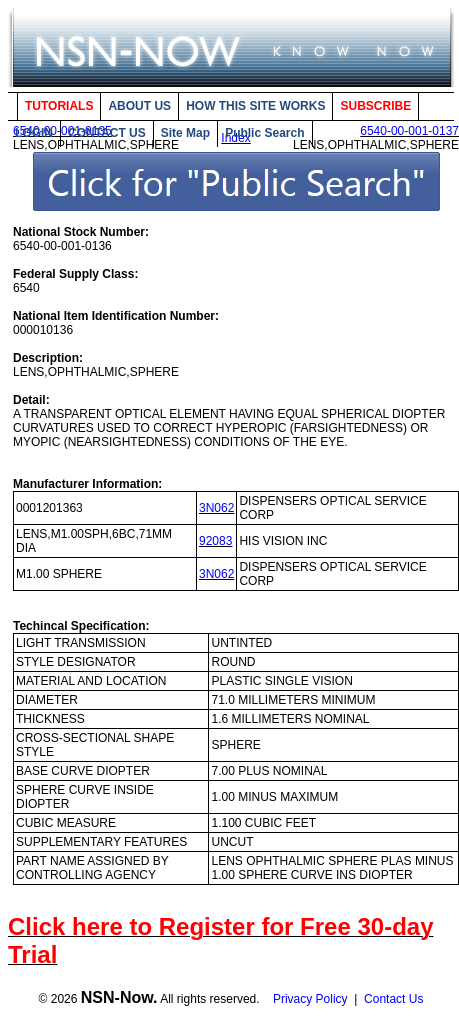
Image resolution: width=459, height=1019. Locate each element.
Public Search (264, 133)
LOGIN (34, 133)
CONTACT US (107, 133)
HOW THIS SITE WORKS (255, 106)
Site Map (185, 133)
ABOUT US (139, 106)
